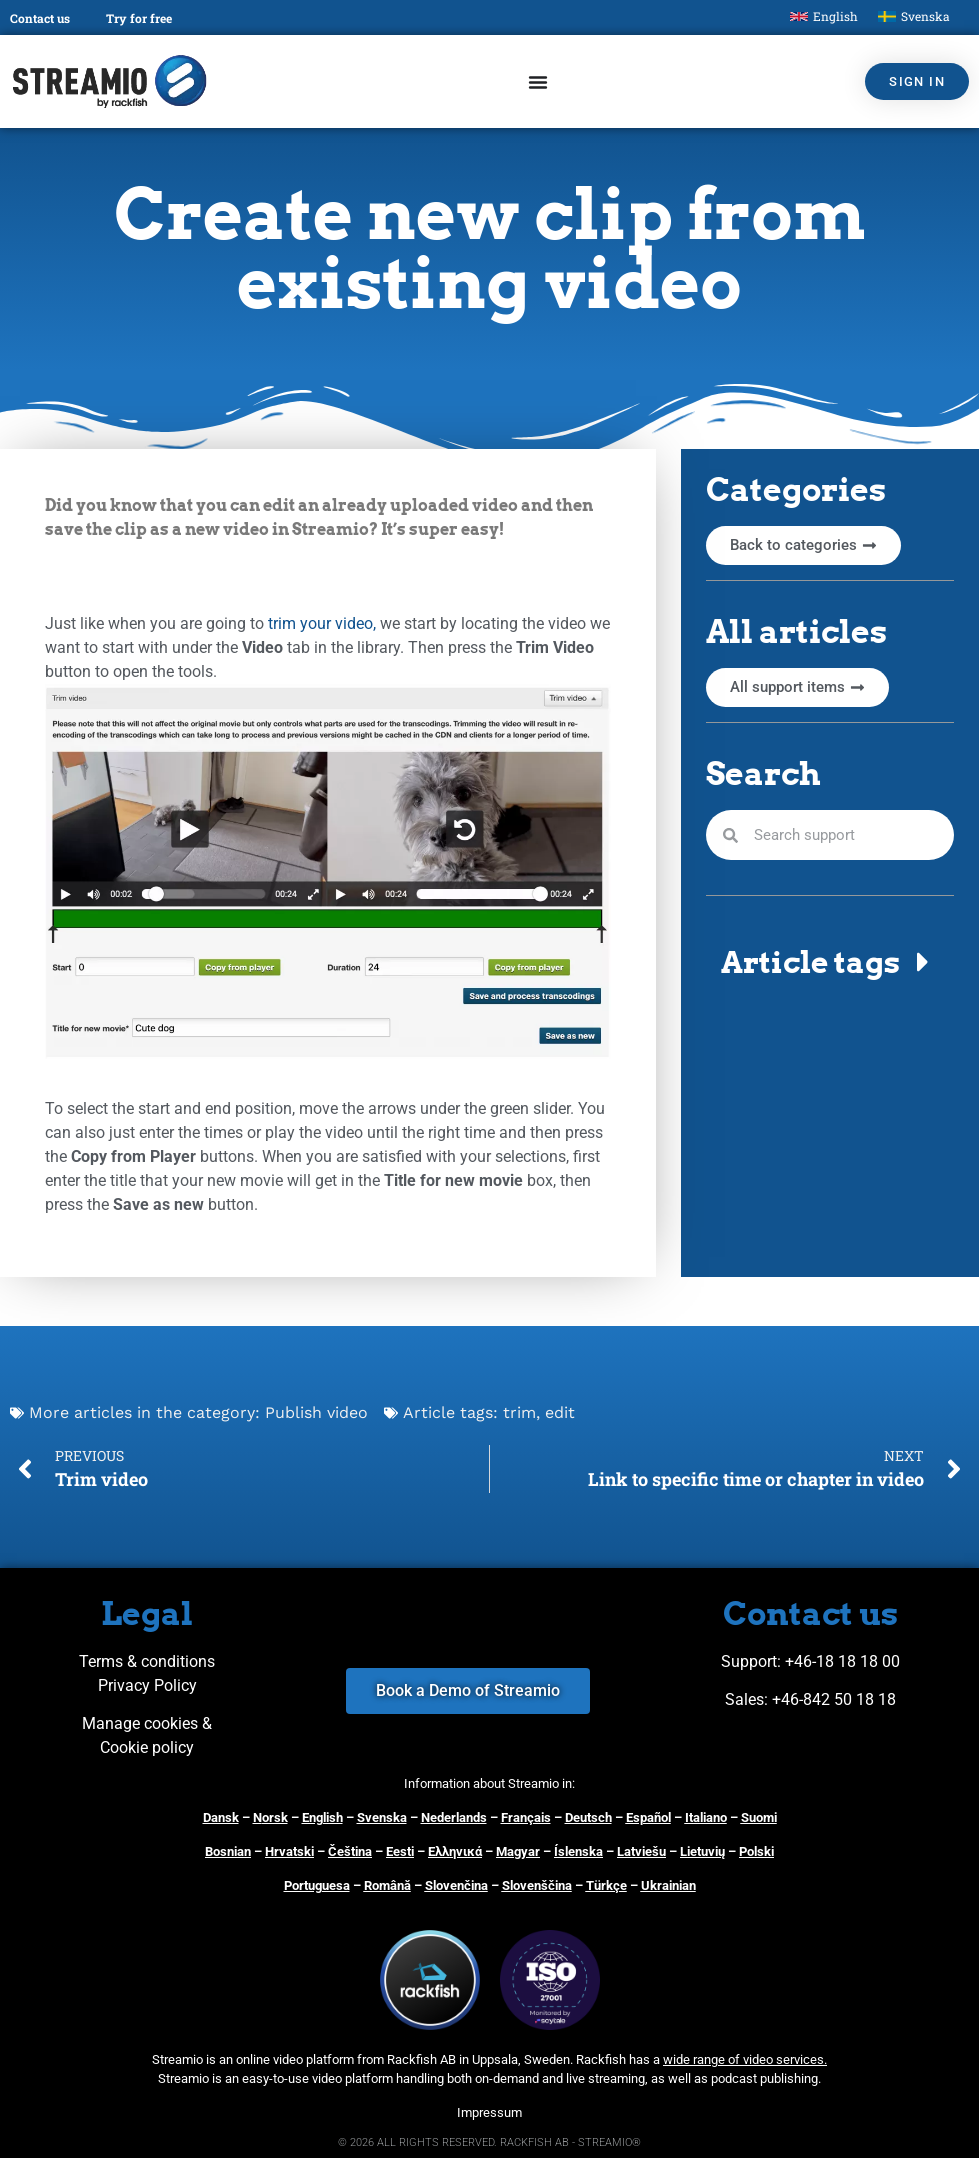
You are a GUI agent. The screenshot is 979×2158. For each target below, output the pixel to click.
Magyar (518, 1851)
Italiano (706, 1817)
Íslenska (578, 1851)
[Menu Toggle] (538, 82)
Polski (756, 1851)
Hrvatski (289, 1851)
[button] (830, 962)
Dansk (221, 1817)
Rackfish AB (421, 2059)
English (322, 1817)
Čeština (350, 1851)
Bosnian (228, 1851)
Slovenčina (456, 1885)
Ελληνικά (455, 1851)
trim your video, (322, 623)
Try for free (139, 18)
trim (519, 1412)
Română (387, 1885)
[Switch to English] (824, 16)
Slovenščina (537, 1885)
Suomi (759, 1817)
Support (749, 1661)
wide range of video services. (745, 2059)
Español (648, 1817)
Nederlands (454, 1817)
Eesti (400, 1851)
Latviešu (641, 1851)
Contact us (40, 18)
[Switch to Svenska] (914, 16)
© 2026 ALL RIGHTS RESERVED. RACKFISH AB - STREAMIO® (489, 2142)
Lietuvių (702, 1851)
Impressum (489, 2112)
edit (560, 1412)
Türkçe (606, 1885)
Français (526, 1817)
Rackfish (601, 2059)
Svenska (382, 1817)
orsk (275, 1817)
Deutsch (588, 1817)
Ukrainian (668, 1885)
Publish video (316, 1412)
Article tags (810, 962)
